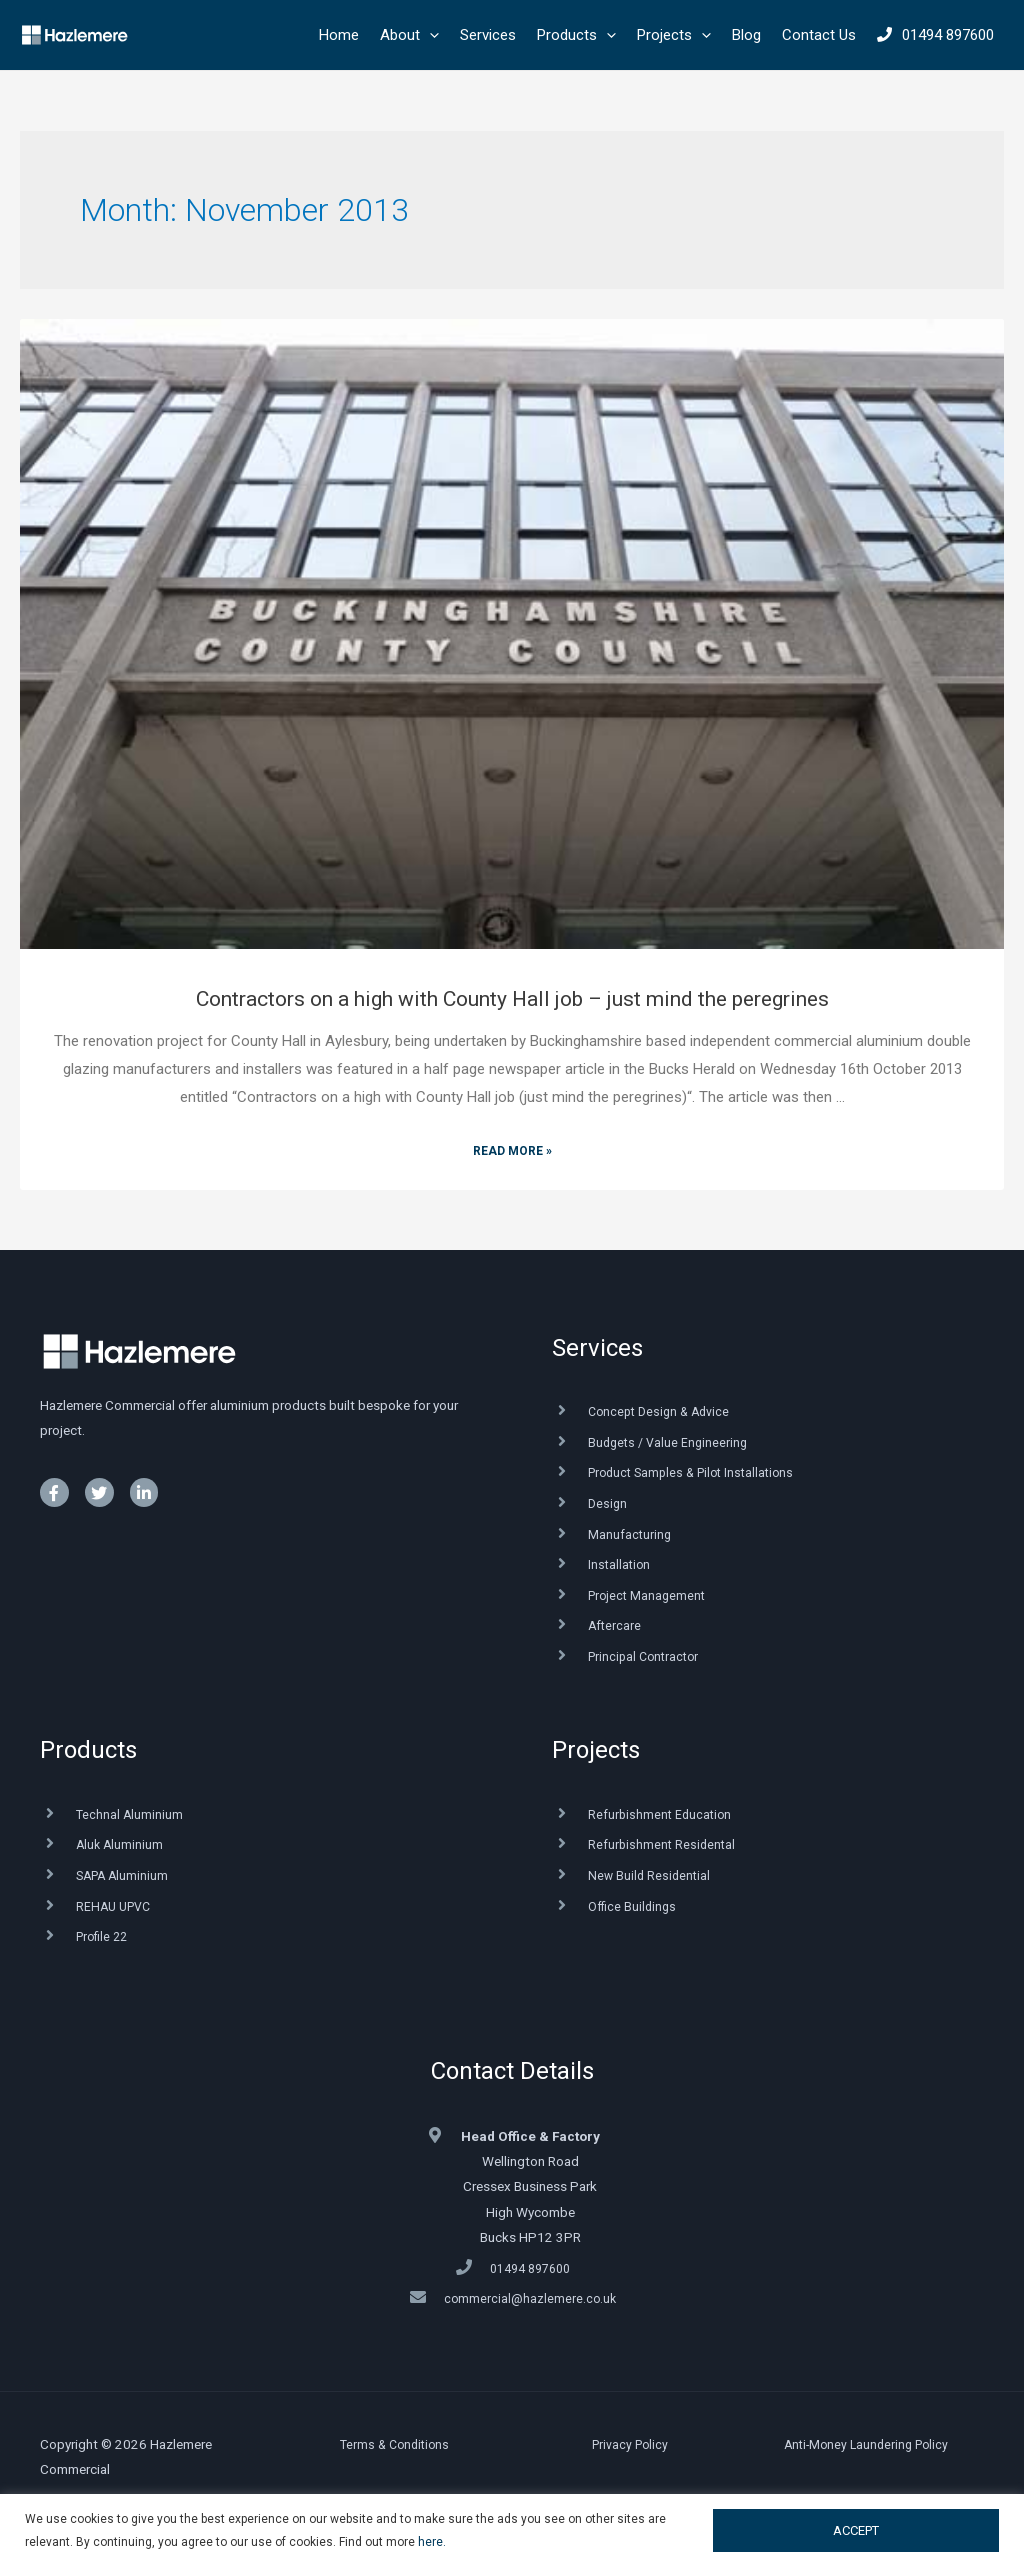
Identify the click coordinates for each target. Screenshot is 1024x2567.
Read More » (512, 1151)
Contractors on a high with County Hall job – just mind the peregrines (512, 999)
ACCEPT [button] (856, 2530)
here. (432, 2542)
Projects (596, 1750)
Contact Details (512, 2071)
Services (597, 1348)
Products (88, 1750)
